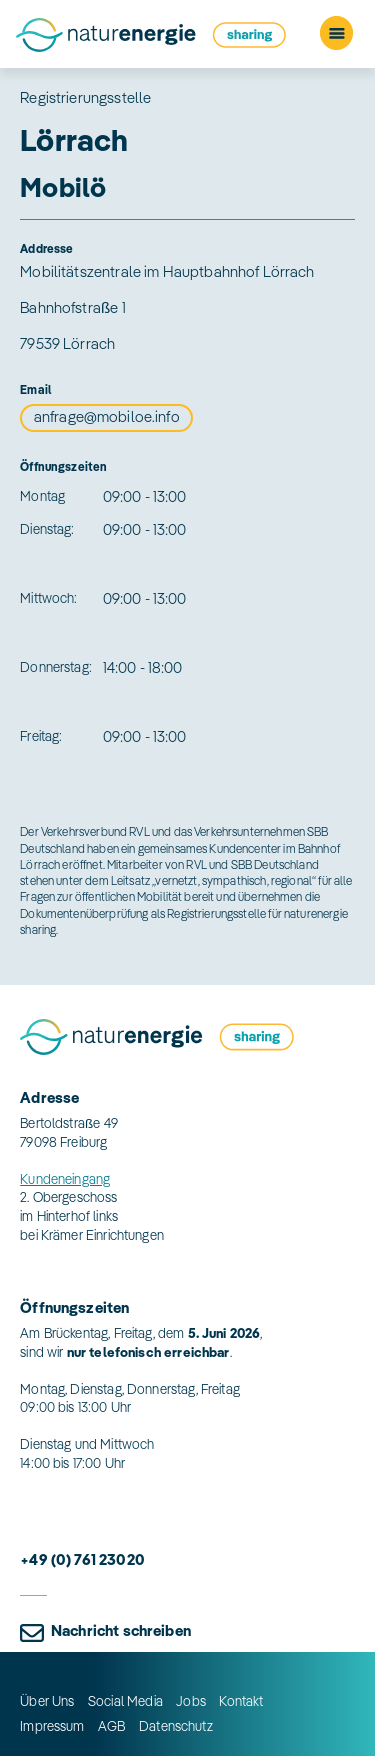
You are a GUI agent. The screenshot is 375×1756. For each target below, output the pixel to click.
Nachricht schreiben (121, 1630)
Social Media (125, 1700)
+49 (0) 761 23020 (82, 1559)
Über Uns (47, 1700)
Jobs (191, 1700)
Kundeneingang (65, 1178)
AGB (111, 1725)
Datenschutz (176, 1725)
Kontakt (241, 1700)
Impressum (52, 1725)
